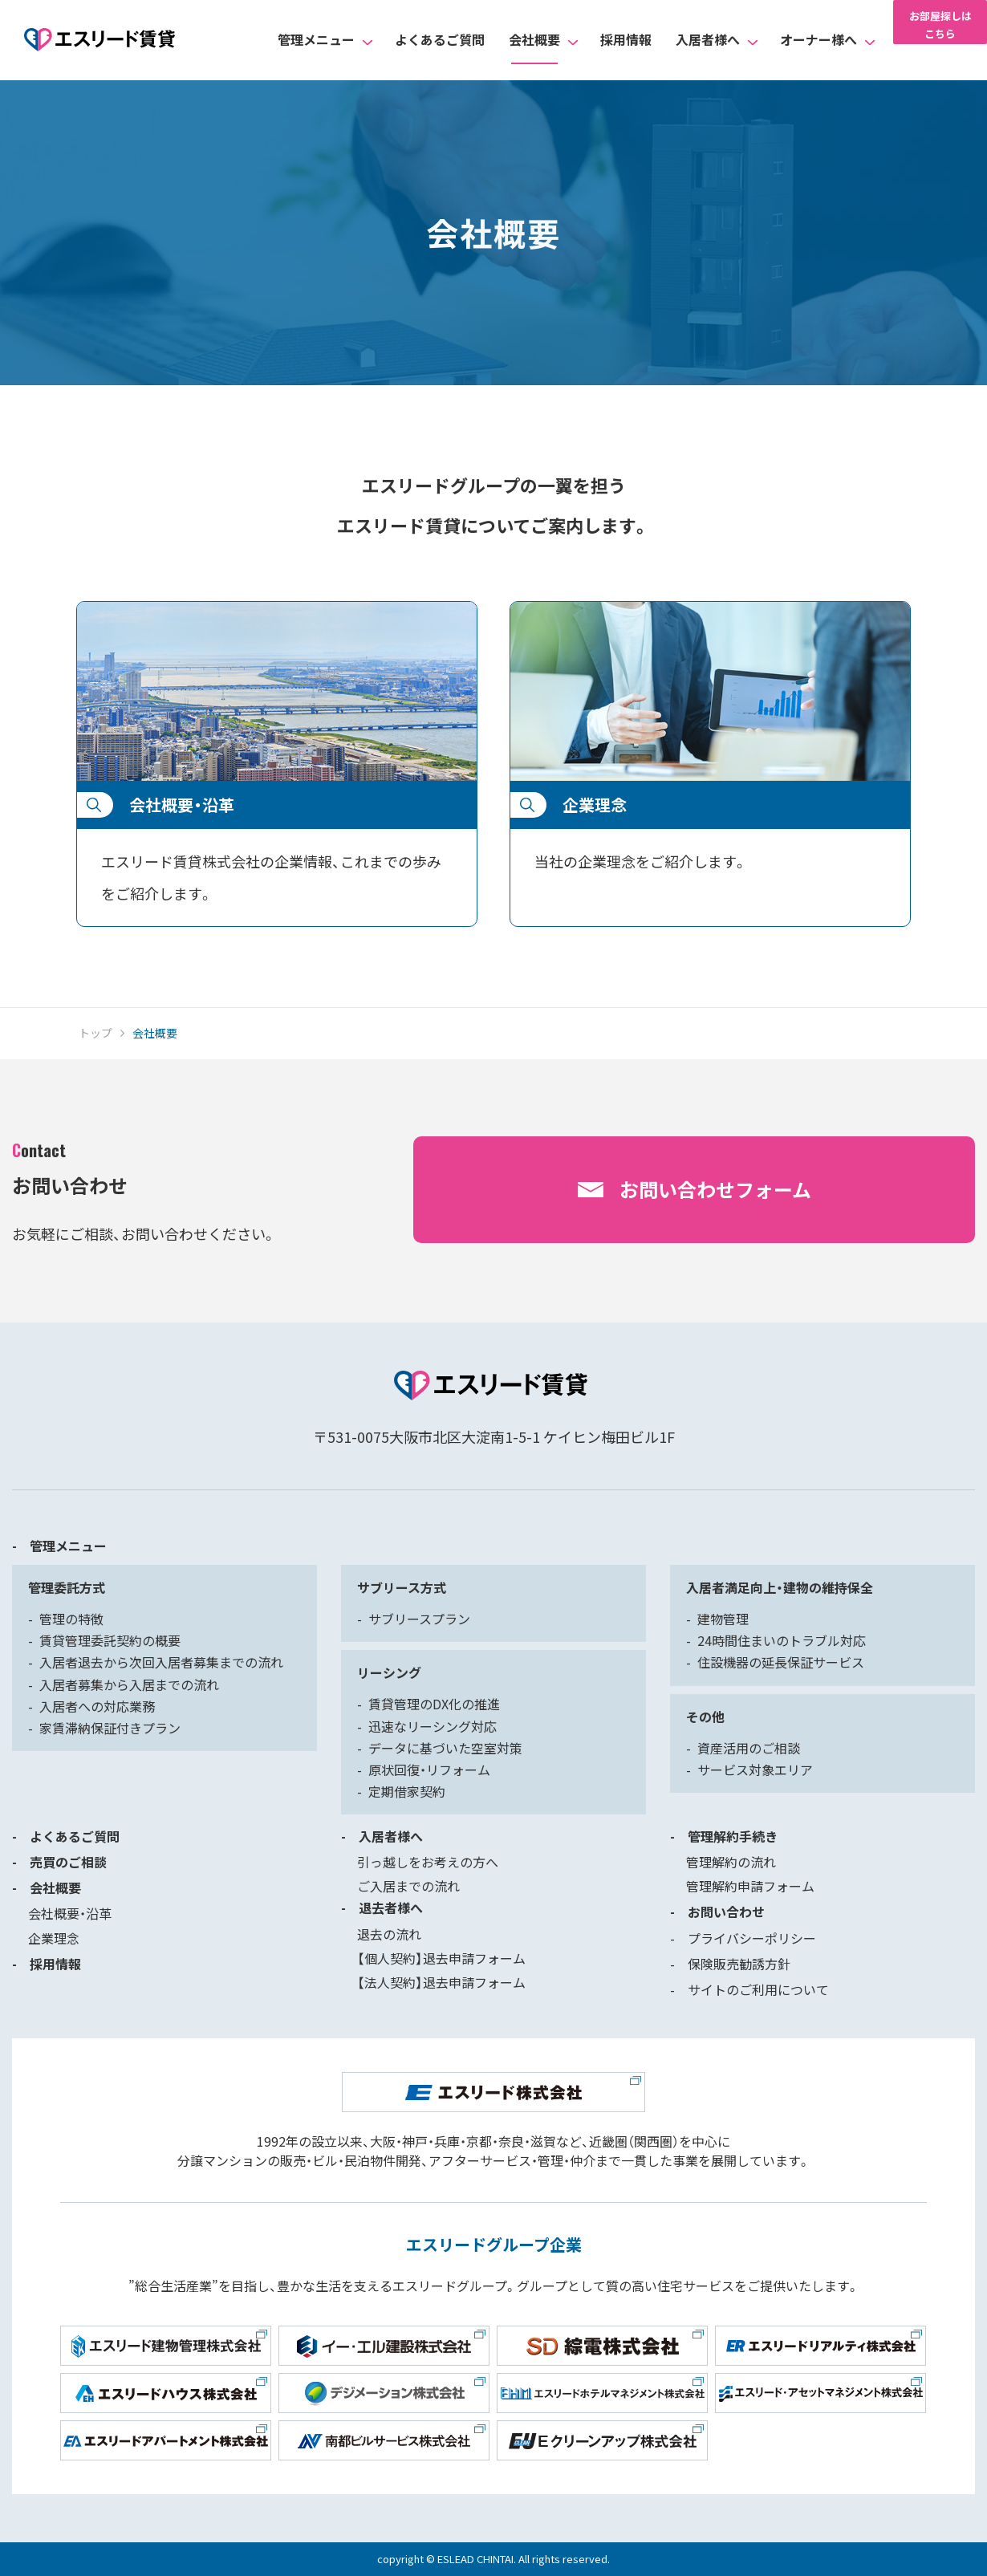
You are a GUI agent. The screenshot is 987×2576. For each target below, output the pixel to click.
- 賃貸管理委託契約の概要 (104, 1640)
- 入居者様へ (382, 1836)
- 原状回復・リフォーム (423, 1769)
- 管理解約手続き (724, 1836)
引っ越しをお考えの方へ (427, 1861)
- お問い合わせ (717, 1911)
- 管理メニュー (59, 1545)
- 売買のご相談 (59, 1861)
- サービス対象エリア (749, 1769)
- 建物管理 (717, 1618)
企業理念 (53, 1938)
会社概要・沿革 (70, 1913)
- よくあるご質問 (66, 1836)
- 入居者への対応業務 (91, 1706)
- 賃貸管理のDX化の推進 (428, 1703)
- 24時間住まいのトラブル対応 (776, 1640)
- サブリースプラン (413, 1618)
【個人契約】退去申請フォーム (441, 1958)
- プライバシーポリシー (743, 1938)
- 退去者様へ (382, 1907)
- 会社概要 (46, 1887)
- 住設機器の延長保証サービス (775, 1662)
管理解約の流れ (731, 1861)
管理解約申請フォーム (750, 1885)
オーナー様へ (818, 39)
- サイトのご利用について (749, 1989)
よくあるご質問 (440, 39)
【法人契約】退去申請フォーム (441, 1982)
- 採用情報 (46, 1963)
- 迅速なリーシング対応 (427, 1726)
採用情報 (626, 39)
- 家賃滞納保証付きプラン (104, 1727)
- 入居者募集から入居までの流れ (123, 1684)
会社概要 (534, 39)
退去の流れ (389, 1934)
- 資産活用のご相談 (743, 1747)
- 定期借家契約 (401, 1791)
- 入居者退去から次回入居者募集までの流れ (155, 1662)
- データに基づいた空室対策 (439, 1747)
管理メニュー (316, 39)
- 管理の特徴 (66, 1618)
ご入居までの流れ (408, 1885)
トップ (95, 1033)
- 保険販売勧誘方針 (730, 1963)
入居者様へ (708, 39)
